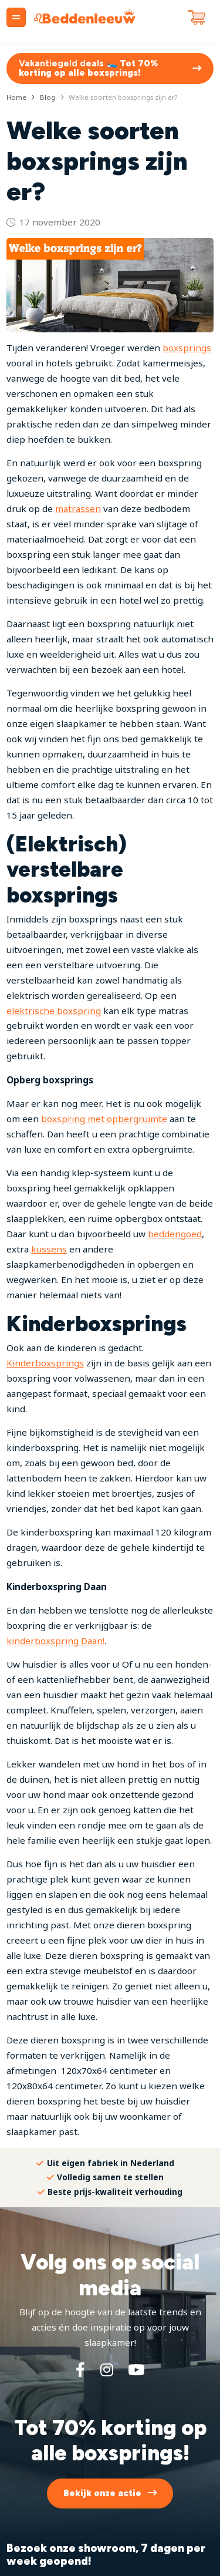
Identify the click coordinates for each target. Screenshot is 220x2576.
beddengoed (175, 1234)
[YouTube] (136, 2369)
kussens (49, 1249)
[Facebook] (80, 2369)
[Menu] (16, 17)
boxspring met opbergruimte (104, 1118)
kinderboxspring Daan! (55, 1640)
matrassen (78, 508)
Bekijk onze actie (102, 2493)
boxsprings (187, 347)
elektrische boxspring (53, 1010)
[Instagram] (106, 2369)
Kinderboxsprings (45, 1363)
